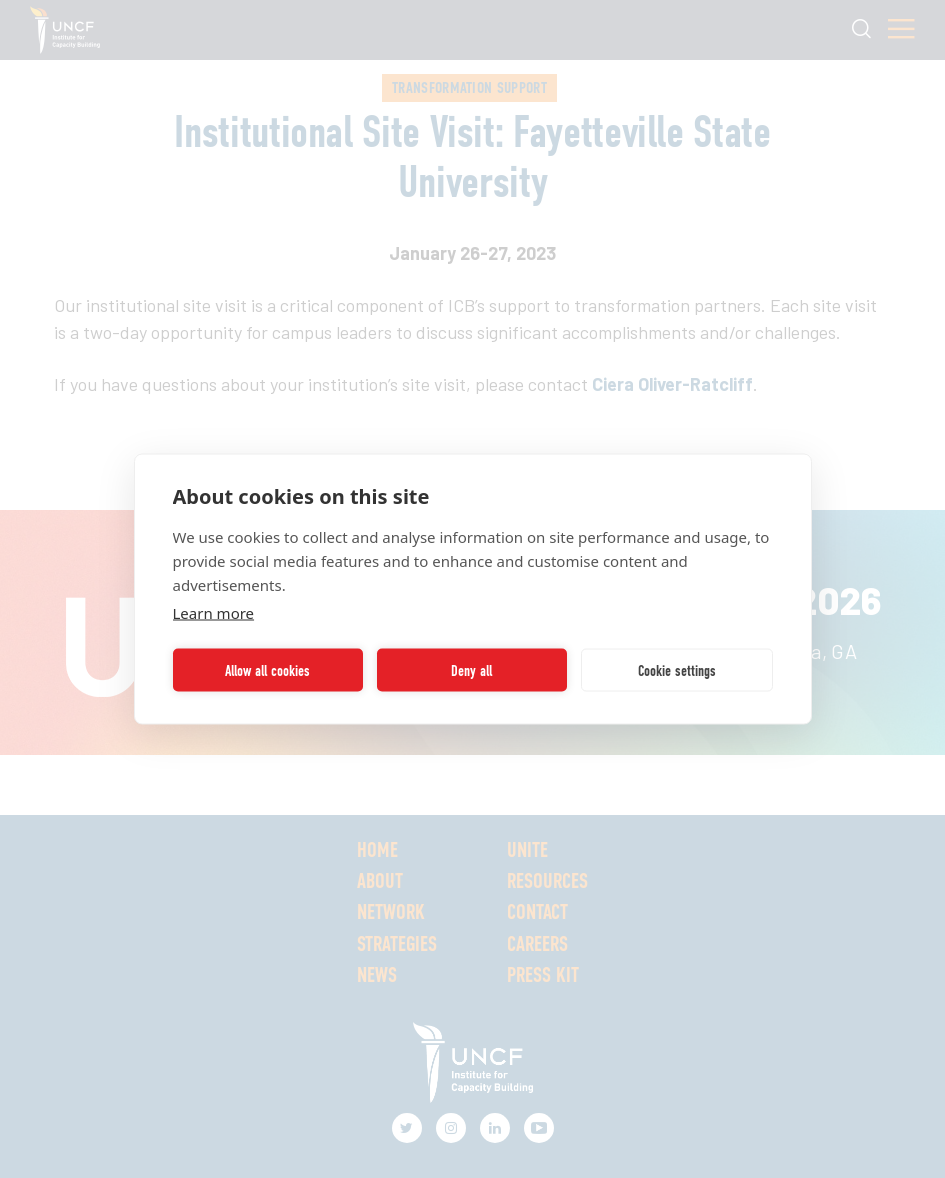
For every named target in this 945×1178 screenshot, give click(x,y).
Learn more (214, 613)
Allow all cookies (267, 670)
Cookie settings (677, 670)
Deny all (471, 670)
